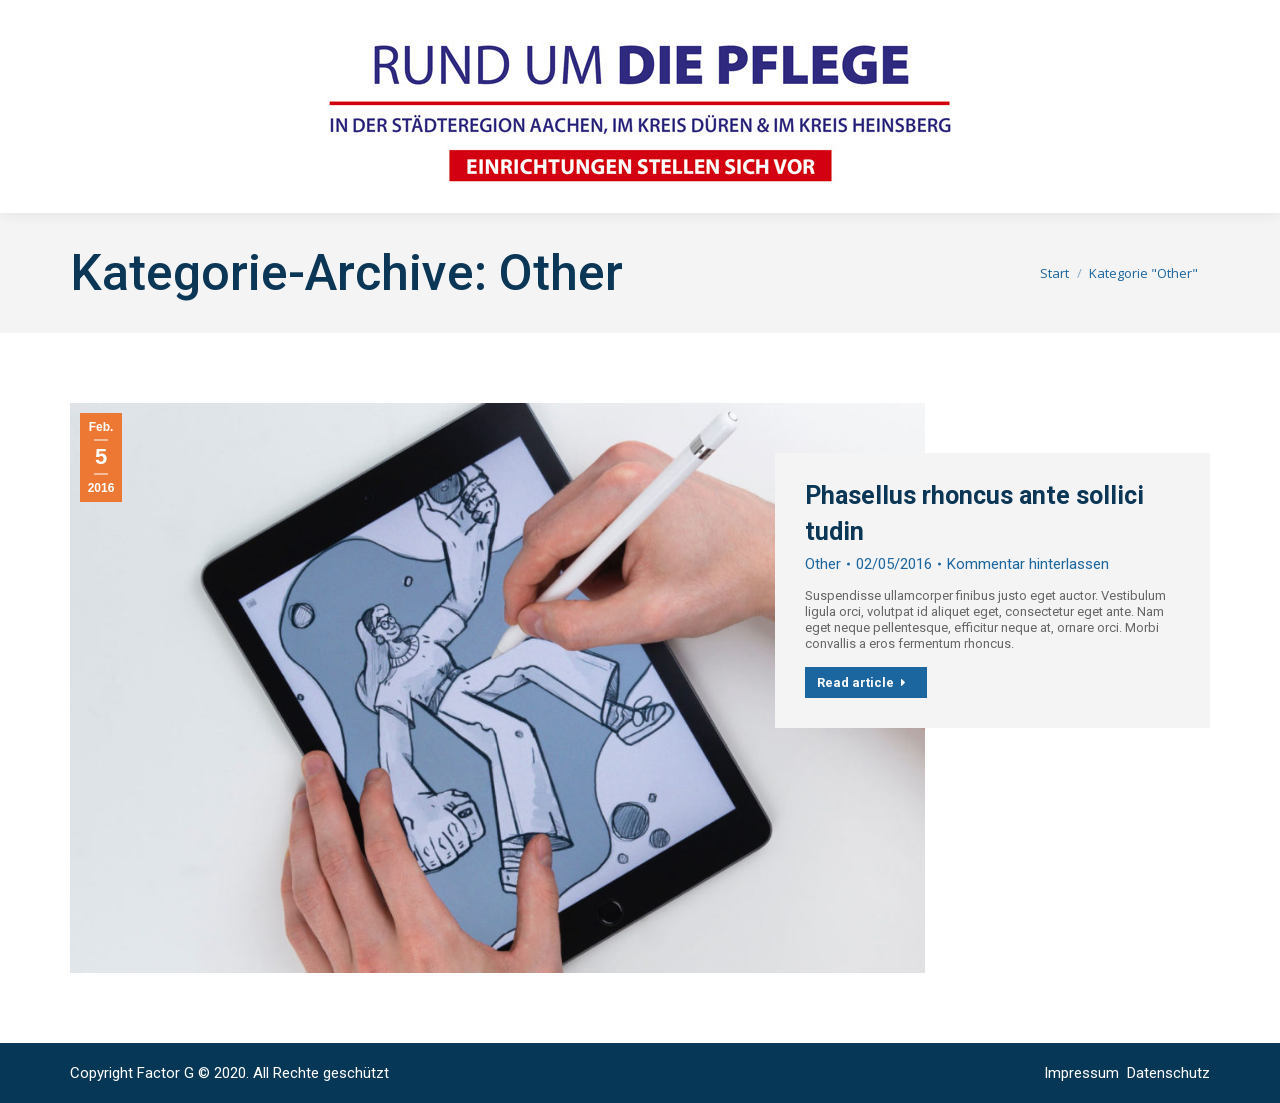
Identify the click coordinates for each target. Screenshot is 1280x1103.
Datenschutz (1168, 1073)
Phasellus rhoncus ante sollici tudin (974, 513)
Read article (861, 682)
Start (1054, 273)
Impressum (1083, 1073)
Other (823, 564)
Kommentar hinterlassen (1028, 564)
